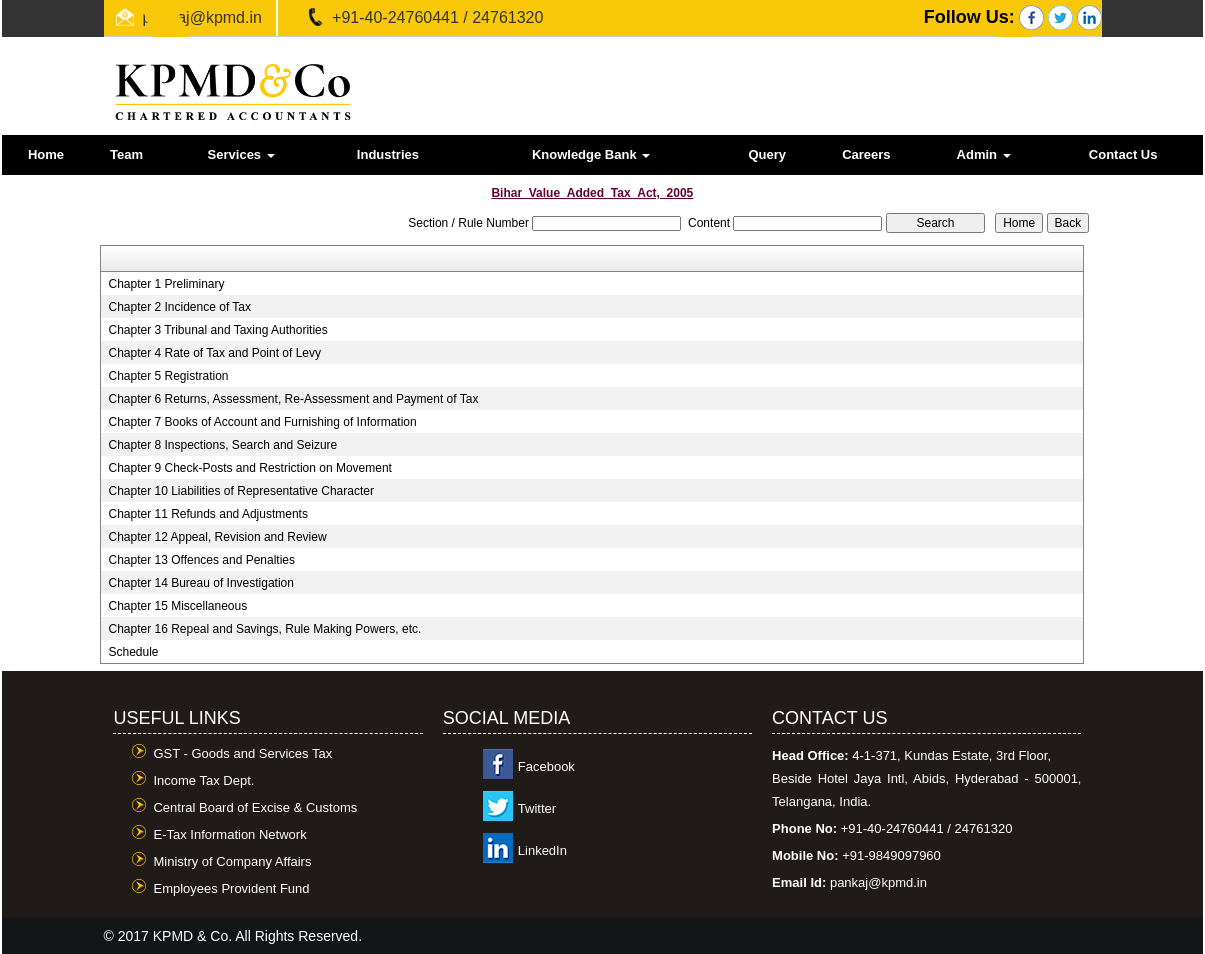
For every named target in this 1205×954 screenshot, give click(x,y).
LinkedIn (542, 850)
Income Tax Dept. (203, 780)
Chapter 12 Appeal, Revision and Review (217, 537)
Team (126, 154)
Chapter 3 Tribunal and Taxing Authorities (217, 330)
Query (767, 154)
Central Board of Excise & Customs (255, 807)
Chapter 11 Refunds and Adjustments (207, 514)
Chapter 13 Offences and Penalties (201, 560)
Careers (866, 154)
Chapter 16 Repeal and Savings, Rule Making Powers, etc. (264, 629)
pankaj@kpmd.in (202, 17)
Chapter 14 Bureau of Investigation (200, 583)
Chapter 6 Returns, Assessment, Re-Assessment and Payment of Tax (293, 399)
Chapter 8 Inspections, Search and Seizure (222, 445)
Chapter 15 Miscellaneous (177, 606)
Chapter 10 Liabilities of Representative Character (240, 491)
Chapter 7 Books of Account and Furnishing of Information (262, 422)
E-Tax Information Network (229, 834)
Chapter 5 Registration (168, 376)
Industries (388, 154)
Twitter (537, 808)
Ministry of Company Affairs (232, 861)
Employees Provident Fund (231, 888)
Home (46, 154)
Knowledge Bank (591, 154)
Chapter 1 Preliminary (166, 284)
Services (241, 154)
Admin (984, 154)
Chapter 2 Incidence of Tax (179, 307)
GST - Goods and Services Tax (242, 753)
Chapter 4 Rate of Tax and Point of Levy (214, 353)
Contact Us (1123, 154)
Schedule (133, 652)
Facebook (546, 766)
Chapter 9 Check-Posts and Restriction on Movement (249, 468)
